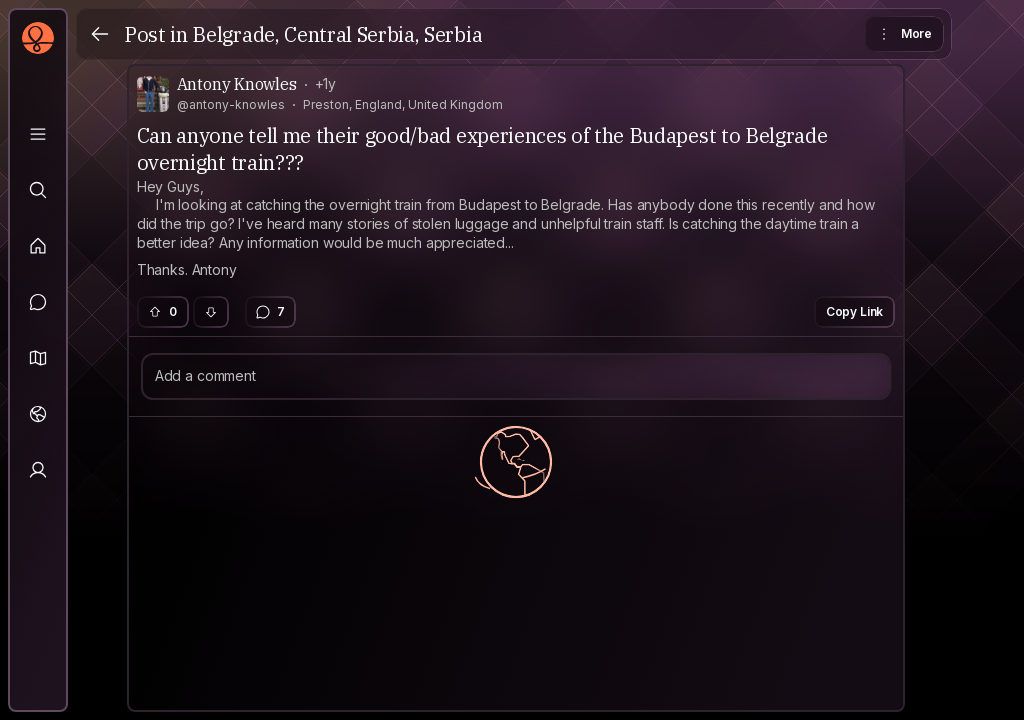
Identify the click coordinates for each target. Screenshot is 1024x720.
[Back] (100, 34)
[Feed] (38, 246)
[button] (38, 358)
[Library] (38, 134)
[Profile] (38, 470)
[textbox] (516, 229)
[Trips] (38, 414)
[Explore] (38, 190)
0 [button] (162, 311)
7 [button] (270, 312)
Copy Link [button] (855, 311)
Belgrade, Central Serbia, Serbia (337, 34)
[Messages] (38, 302)
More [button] (903, 34)
